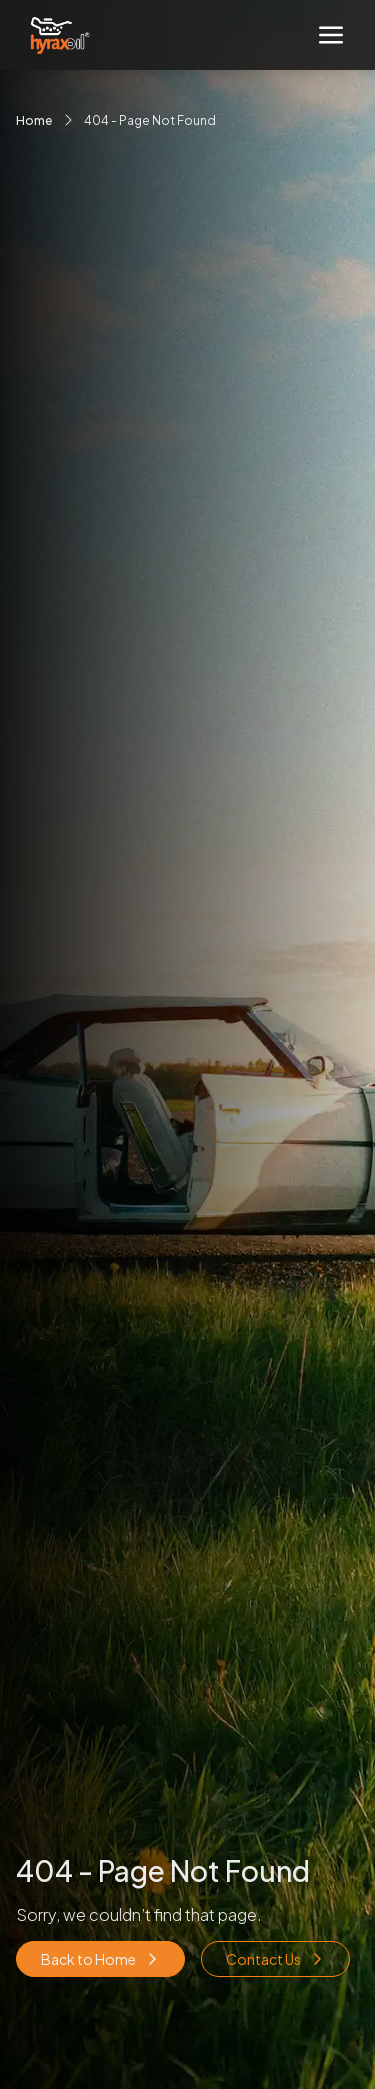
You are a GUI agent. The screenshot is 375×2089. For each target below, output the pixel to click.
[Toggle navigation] (331, 35)
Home (34, 120)
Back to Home (100, 1959)
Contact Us (275, 1959)
